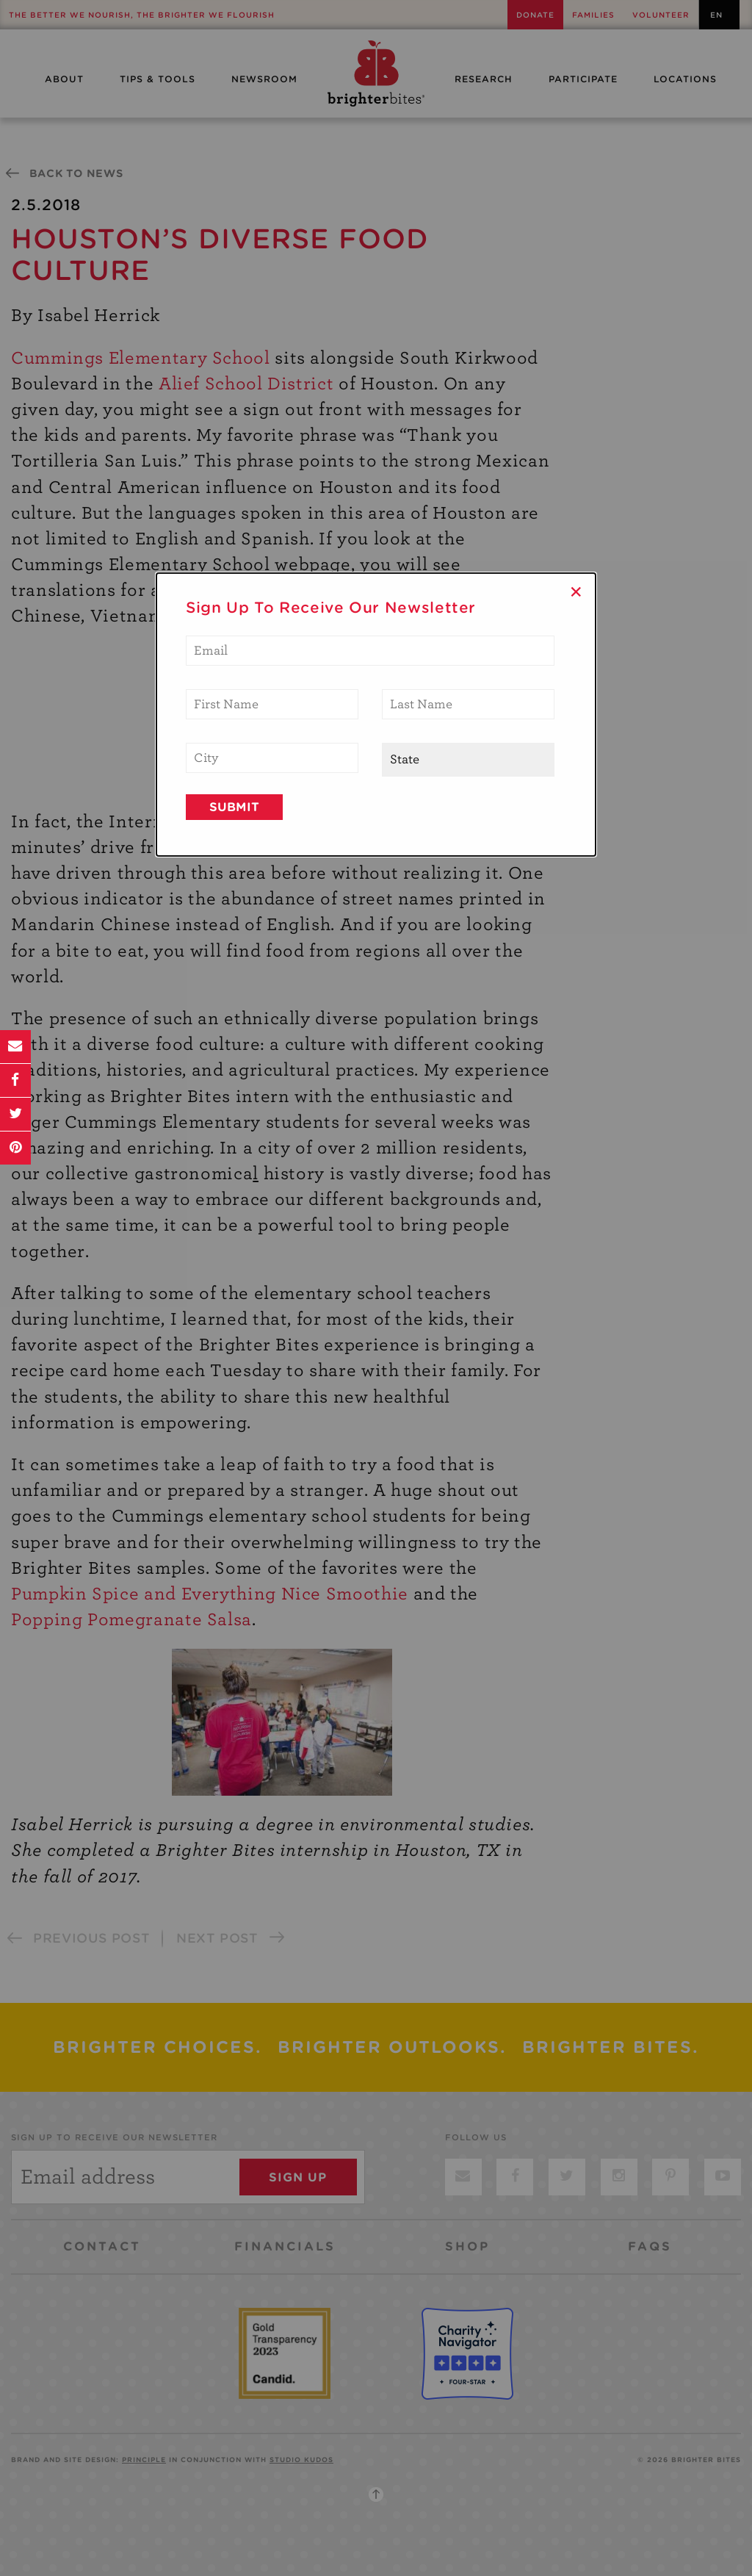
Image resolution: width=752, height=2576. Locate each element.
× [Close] (576, 591)
